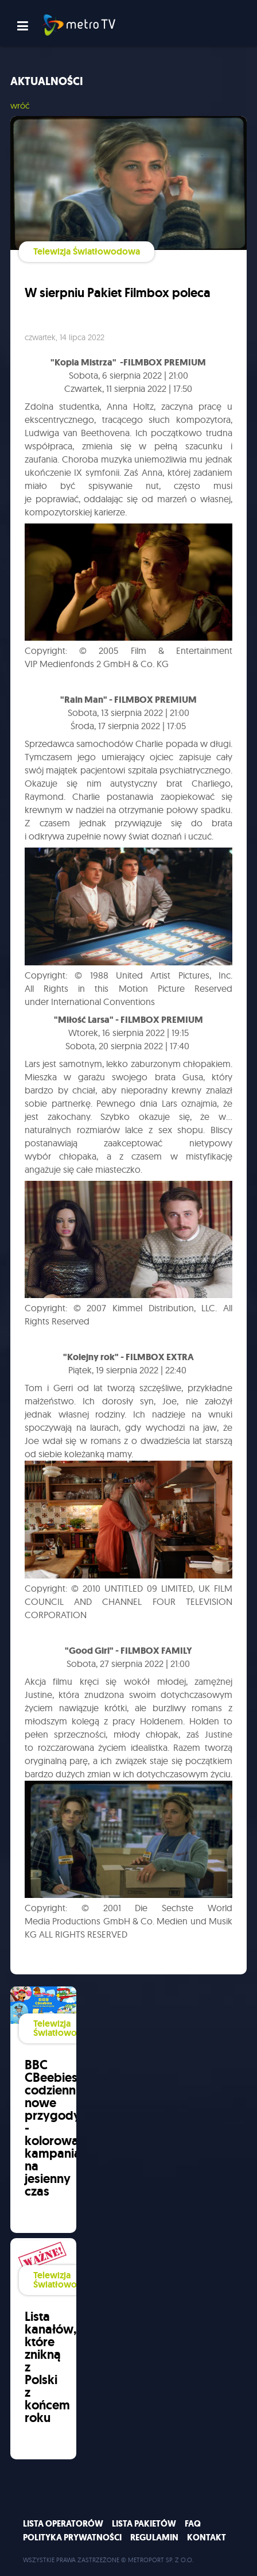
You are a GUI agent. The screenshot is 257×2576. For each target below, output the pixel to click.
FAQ (193, 2523)
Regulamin (154, 2537)
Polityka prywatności (72, 2537)
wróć (20, 105)
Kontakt (206, 2537)
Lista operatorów (63, 2523)
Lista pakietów (144, 2523)
